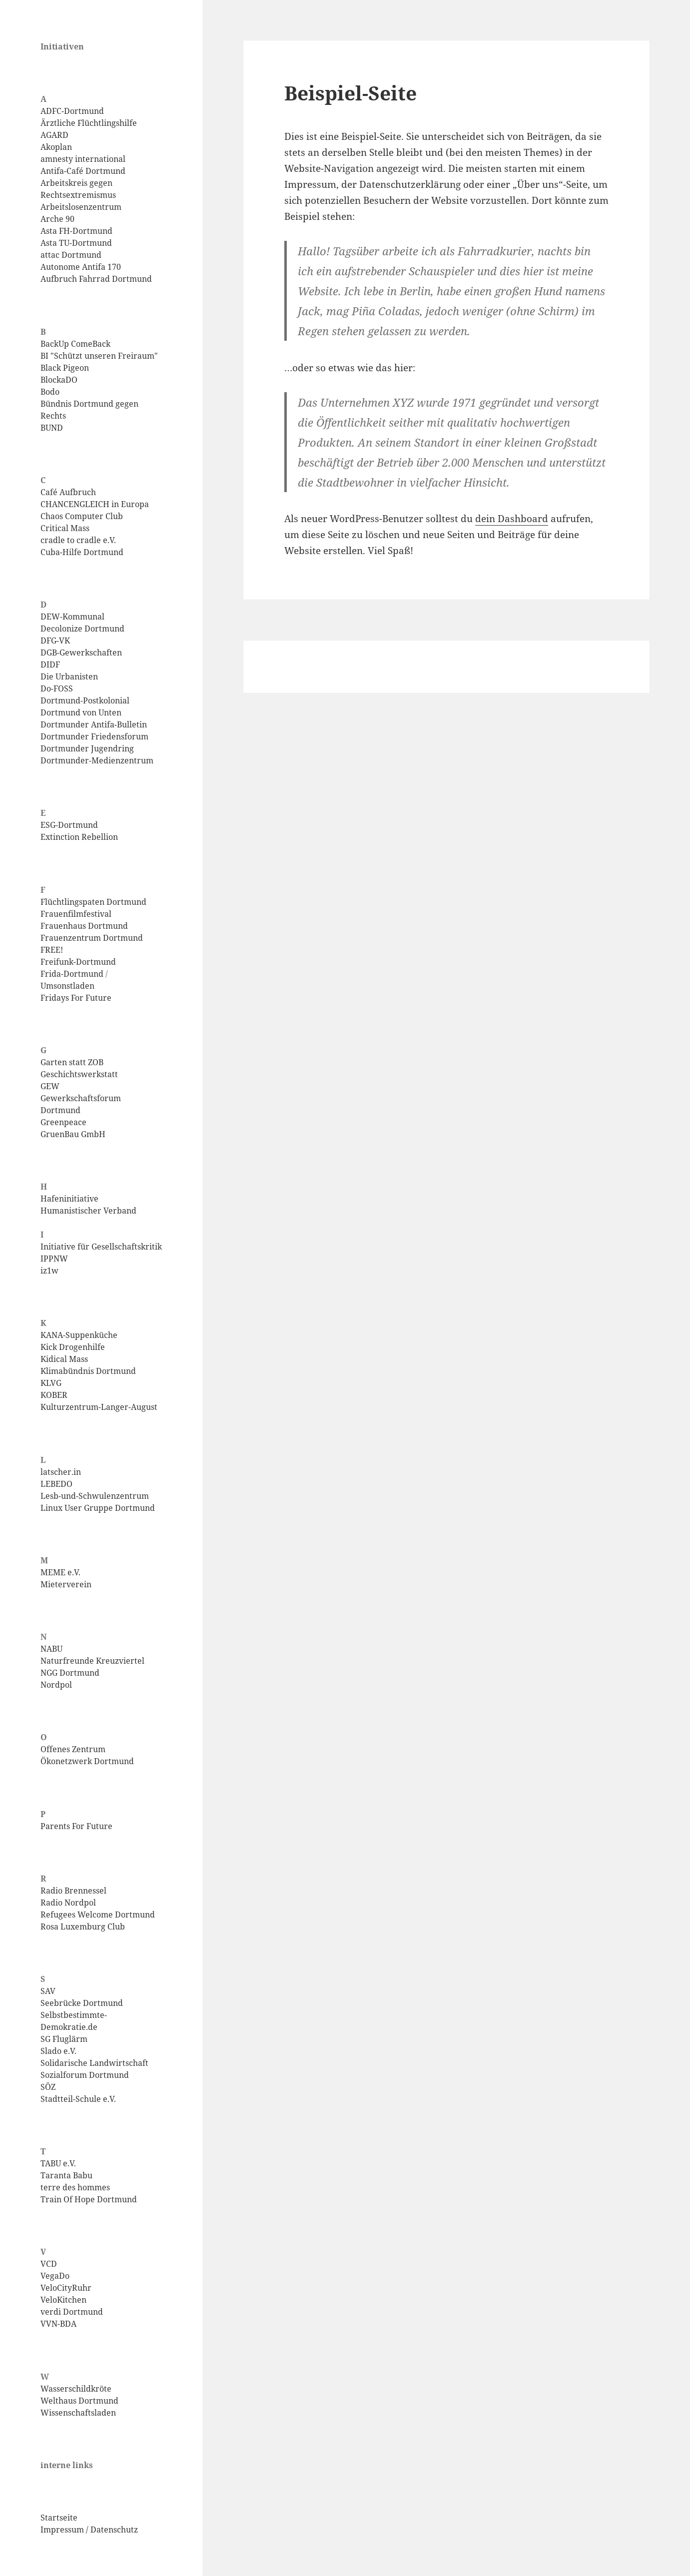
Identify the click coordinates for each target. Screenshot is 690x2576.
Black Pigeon (64, 367)
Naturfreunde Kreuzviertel (92, 1660)
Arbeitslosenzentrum (80, 206)
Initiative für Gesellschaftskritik (101, 1246)
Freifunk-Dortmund (78, 961)
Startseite (58, 2517)
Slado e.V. (58, 2050)
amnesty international (82, 158)
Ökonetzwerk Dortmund (87, 1761)
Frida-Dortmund (71, 973)
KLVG (50, 1382)
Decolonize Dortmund (82, 628)
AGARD (54, 134)
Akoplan (56, 146)
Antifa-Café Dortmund (82, 170)
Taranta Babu (66, 2175)
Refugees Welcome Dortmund (97, 1914)
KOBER (53, 1394)
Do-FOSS (56, 688)
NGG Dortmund (69, 1672)
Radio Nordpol (68, 1902)
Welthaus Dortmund (79, 2400)
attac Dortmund (70, 254)
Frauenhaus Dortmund (84, 925)
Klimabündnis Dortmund (88, 1370)
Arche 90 (57, 218)
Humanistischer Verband (88, 1210)
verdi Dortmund (71, 2311)
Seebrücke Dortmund (81, 2002)
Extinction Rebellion (79, 836)
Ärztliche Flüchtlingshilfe (88, 122)
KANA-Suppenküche (78, 1334)
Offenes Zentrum (72, 1749)
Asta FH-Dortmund (76, 230)
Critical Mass (64, 528)
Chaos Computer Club (81, 516)
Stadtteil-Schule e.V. (78, 2098)
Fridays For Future (75, 997)
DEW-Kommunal (72, 616)
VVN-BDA (58, 2323)
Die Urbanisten (69, 676)
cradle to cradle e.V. (78, 540)
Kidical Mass (64, 1358)
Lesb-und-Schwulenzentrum (94, 1495)
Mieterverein (65, 1584)
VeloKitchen (63, 2299)
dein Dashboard (511, 518)
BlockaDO (58, 379)
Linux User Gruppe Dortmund (97, 1507)
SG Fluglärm (63, 2038)
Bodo (49, 391)
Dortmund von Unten (80, 712)
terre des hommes (75, 2187)
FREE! (51, 949)
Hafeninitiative (69, 1198)
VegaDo (54, 2275)
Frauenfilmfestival (75, 913)
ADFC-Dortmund (72, 110)
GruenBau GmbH (72, 1134)
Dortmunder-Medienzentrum (96, 760)
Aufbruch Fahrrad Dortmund (96, 278)
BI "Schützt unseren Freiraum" (99, 355)
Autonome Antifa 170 (80, 266)
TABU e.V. (58, 2163)
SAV (47, 1990)
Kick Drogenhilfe (72, 1346)
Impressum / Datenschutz (89, 2529)
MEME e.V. (60, 1572)
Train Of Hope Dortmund (88, 2199)
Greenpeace (63, 1122)
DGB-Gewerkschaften (81, 652)
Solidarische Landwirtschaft (94, 2062)
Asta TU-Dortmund (76, 242)
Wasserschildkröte (75, 2388)
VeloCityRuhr (65, 2287)
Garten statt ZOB (71, 1062)
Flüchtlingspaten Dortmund (93, 901)
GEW (49, 1086)
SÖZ (47, 2086)
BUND (51, 427)
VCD (48, 2263)
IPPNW (54, 1258)
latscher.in (60, 1471)
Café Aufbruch (68, 492)
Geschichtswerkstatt (79, 1074)
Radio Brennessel (73, 1890)
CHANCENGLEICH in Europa (94, 504)
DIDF (50, 664)
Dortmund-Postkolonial (84, 700)
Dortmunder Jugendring (87, 748)
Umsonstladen (67, 985)
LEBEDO (56, 1483)
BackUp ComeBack (75, 343)
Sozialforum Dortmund (84, 2074)
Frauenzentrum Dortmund (91, 937)
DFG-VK (55, 640)
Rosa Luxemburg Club (82, 1926)
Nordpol (56, 1684)
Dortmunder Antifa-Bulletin (93, 724)
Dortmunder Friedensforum (94, 736)
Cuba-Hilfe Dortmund (81, 552)
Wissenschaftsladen (78, 2412)
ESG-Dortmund (69, 824)
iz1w (49, 1270)
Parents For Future (76, 1826)
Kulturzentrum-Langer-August (98, 1406)
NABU (51, 1648)
